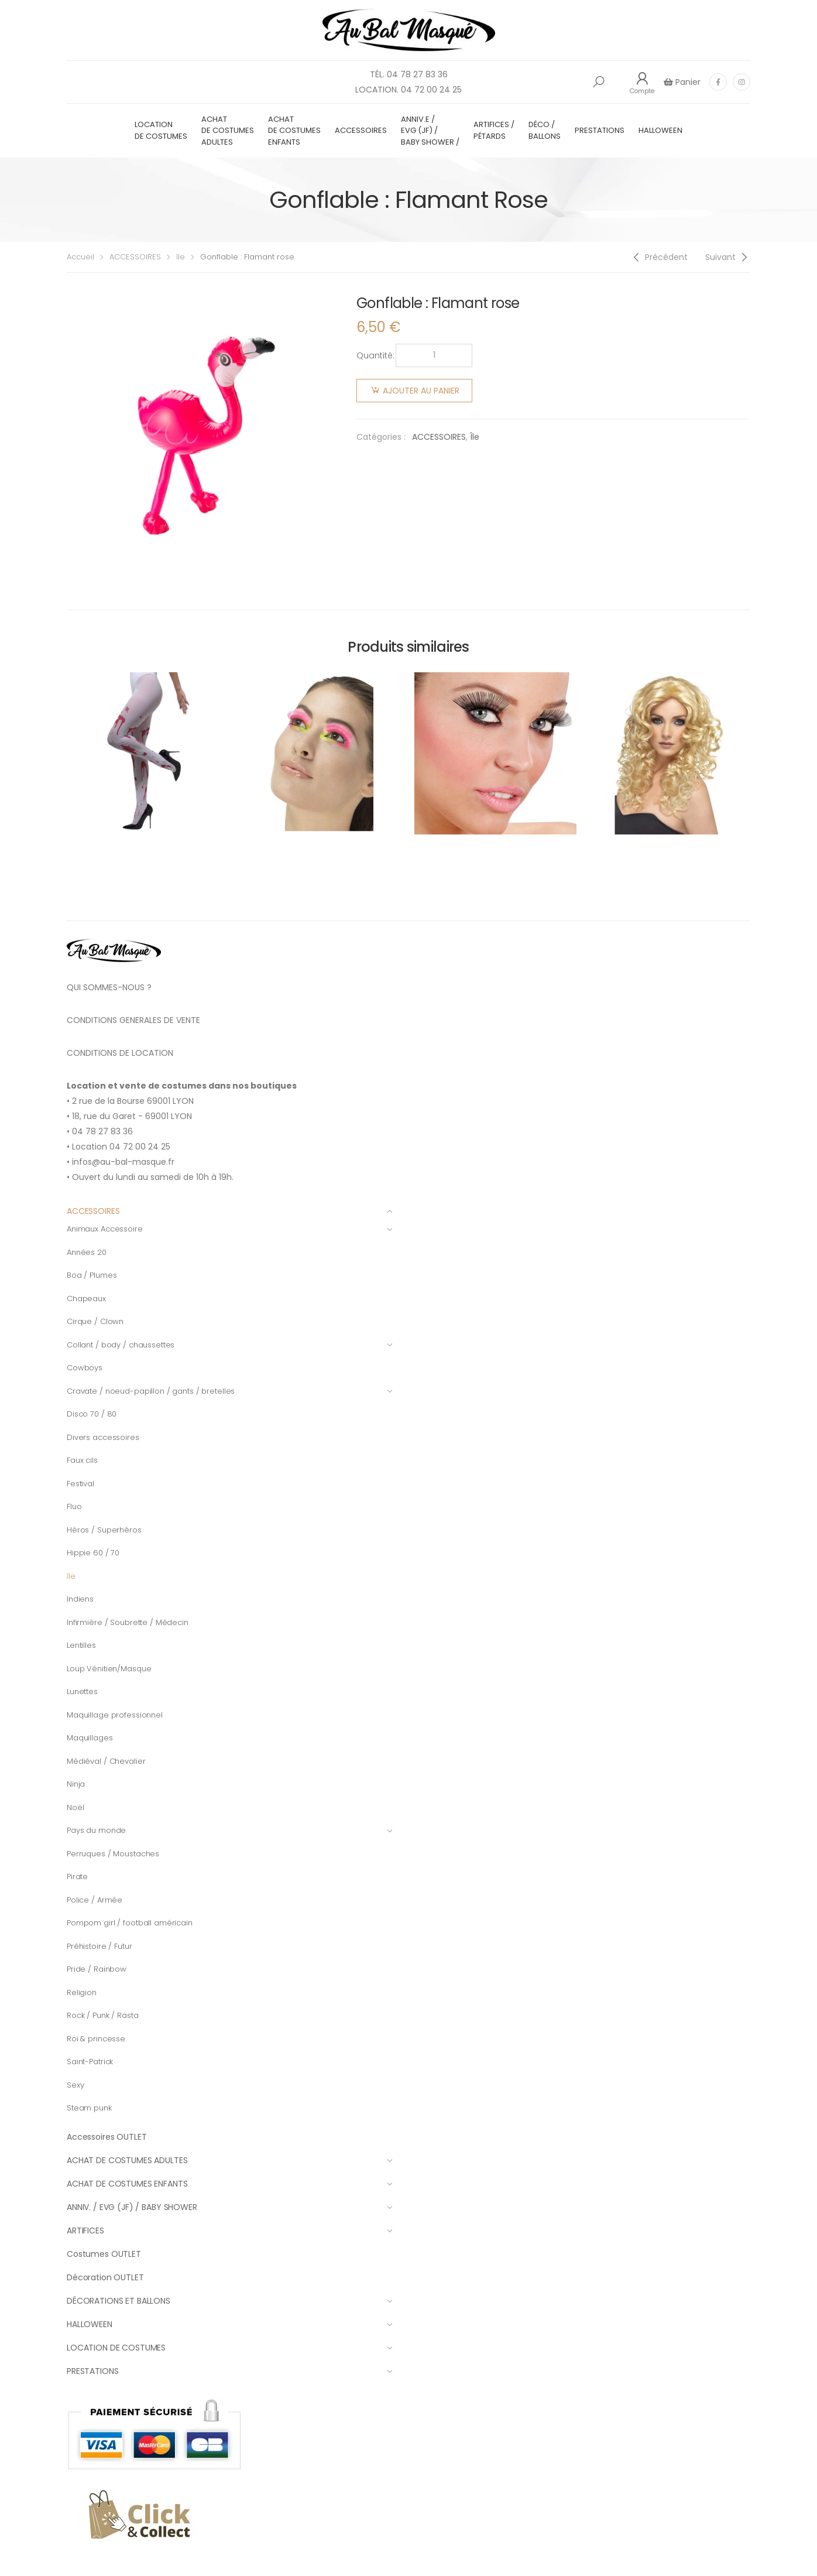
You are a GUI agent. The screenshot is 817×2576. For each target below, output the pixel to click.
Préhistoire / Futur (99, 1946)
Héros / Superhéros (104, 1529)
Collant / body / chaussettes (230, 1344)
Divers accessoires (103, 1437)
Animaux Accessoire (230, 1228)
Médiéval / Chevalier (106, 1761)
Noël (75, 1807)
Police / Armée (94, 1900)
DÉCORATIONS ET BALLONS (230, 2301)
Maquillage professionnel (115, 1714)
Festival (80, 1483)
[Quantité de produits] (434, 355)
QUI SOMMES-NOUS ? (109, 987)
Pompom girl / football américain (130, 1922)
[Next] (727, 257)
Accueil (80, 256)
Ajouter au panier (421, 390)
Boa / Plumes (91, 1275)
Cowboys (84, 1367)
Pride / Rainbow (96, 1969)
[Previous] (659, 257)
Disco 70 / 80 (91, 1413)
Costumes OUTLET (104, 2254)
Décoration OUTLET (105, 2277)
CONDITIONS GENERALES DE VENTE (133, 1020)
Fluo (74, 1506)
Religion (82, 1992)
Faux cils (82, 1460)
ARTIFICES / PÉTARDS (493, 130)
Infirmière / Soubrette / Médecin (127, 1622)
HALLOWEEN (660, 130)
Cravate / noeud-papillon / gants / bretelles (230, 1391)
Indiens (80, 1599)
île (180, 256)
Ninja (76, 1784)
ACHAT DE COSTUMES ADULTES (227, 131)
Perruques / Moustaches (113, 1853)
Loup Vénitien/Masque (109, 1668)
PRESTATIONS (599, 130)
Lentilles (81, 1645)
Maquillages (90, 1737)
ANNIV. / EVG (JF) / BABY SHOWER (230, 2207)
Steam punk (89, 2107)
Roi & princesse (96, 2038)
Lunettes (82, 1691)
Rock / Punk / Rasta (103, 2015)
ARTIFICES (230, 2230)
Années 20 (87, 1252)
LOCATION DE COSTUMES (161, 130)
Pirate (77, 1876)
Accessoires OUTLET (106, 2137)
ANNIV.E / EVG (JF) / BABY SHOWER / (430, 131)
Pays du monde (230, 1830)
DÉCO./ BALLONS (544, 130)
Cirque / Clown (95, 1321)
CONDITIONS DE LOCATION (120, 1053)
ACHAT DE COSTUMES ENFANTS (294, 131)
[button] (599, 82)
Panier (687, 82)
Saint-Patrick (90, 2061)
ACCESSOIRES (361, 130)
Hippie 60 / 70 (93, 1552)
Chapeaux (86, 1298)
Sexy (75, 2085)
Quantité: (375, 355)
